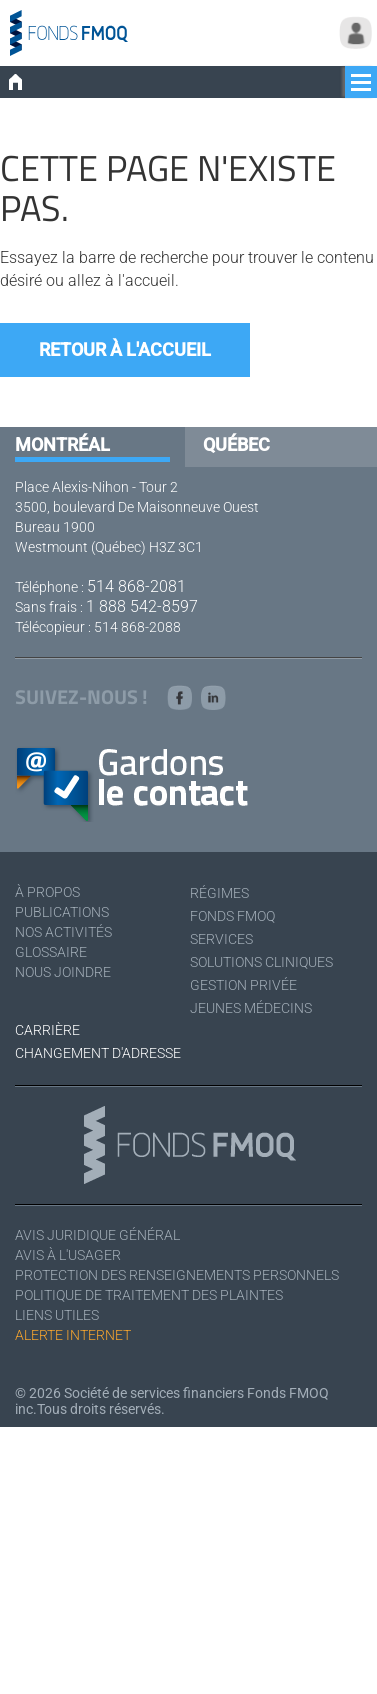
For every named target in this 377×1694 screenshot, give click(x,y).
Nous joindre (63, 972)
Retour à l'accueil (125, 349)
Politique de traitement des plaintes (149, 1295)
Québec (236, 444)
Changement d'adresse (98, 1053)
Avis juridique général (97, 1235)
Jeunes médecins (251, 1008)
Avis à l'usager (68, 1255)
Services (221, 939)
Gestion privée (243, 985)
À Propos (47, 892)
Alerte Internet (73, 1335)
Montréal (62, 444)
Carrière (47, 1030)
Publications (62, 912)
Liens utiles (57, 1315)
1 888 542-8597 (142, 606)
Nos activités (63, 932)
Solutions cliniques (261, 962)
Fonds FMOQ (232, 916)
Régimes (219, 893)
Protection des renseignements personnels (177, 1275)
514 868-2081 (136, 586)
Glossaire (51, 952)
